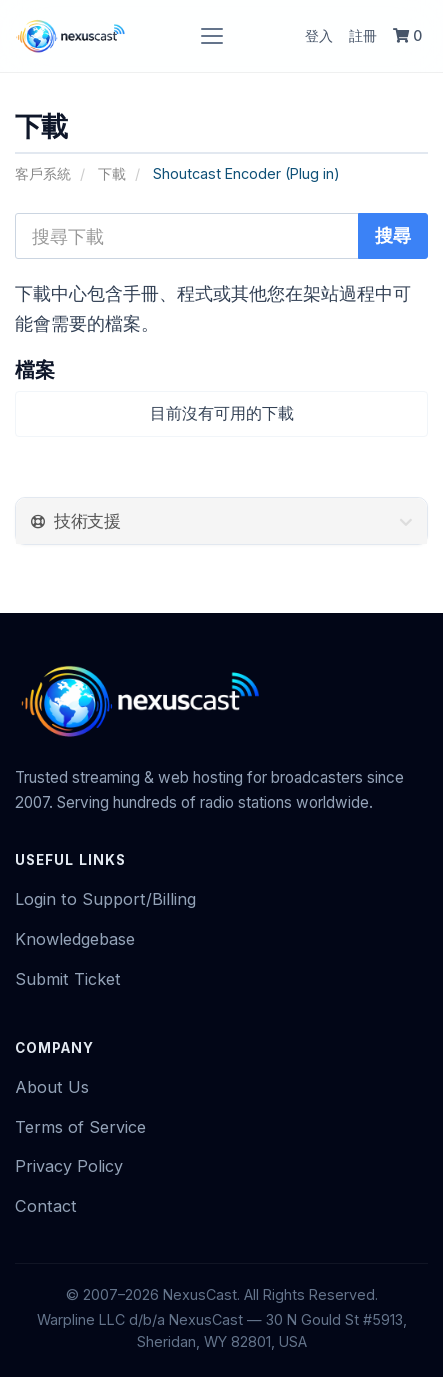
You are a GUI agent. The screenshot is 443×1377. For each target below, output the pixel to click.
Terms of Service (80, 1127)
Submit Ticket (68, 979)
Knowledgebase (75, 939)
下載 (112, 173)
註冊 (363, 35)
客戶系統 (43, 173)
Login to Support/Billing (105, 899)
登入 (319, 35)
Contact (46, 1206)
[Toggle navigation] (212, 36)
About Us (52, 1087)
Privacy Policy (69, 1166)
